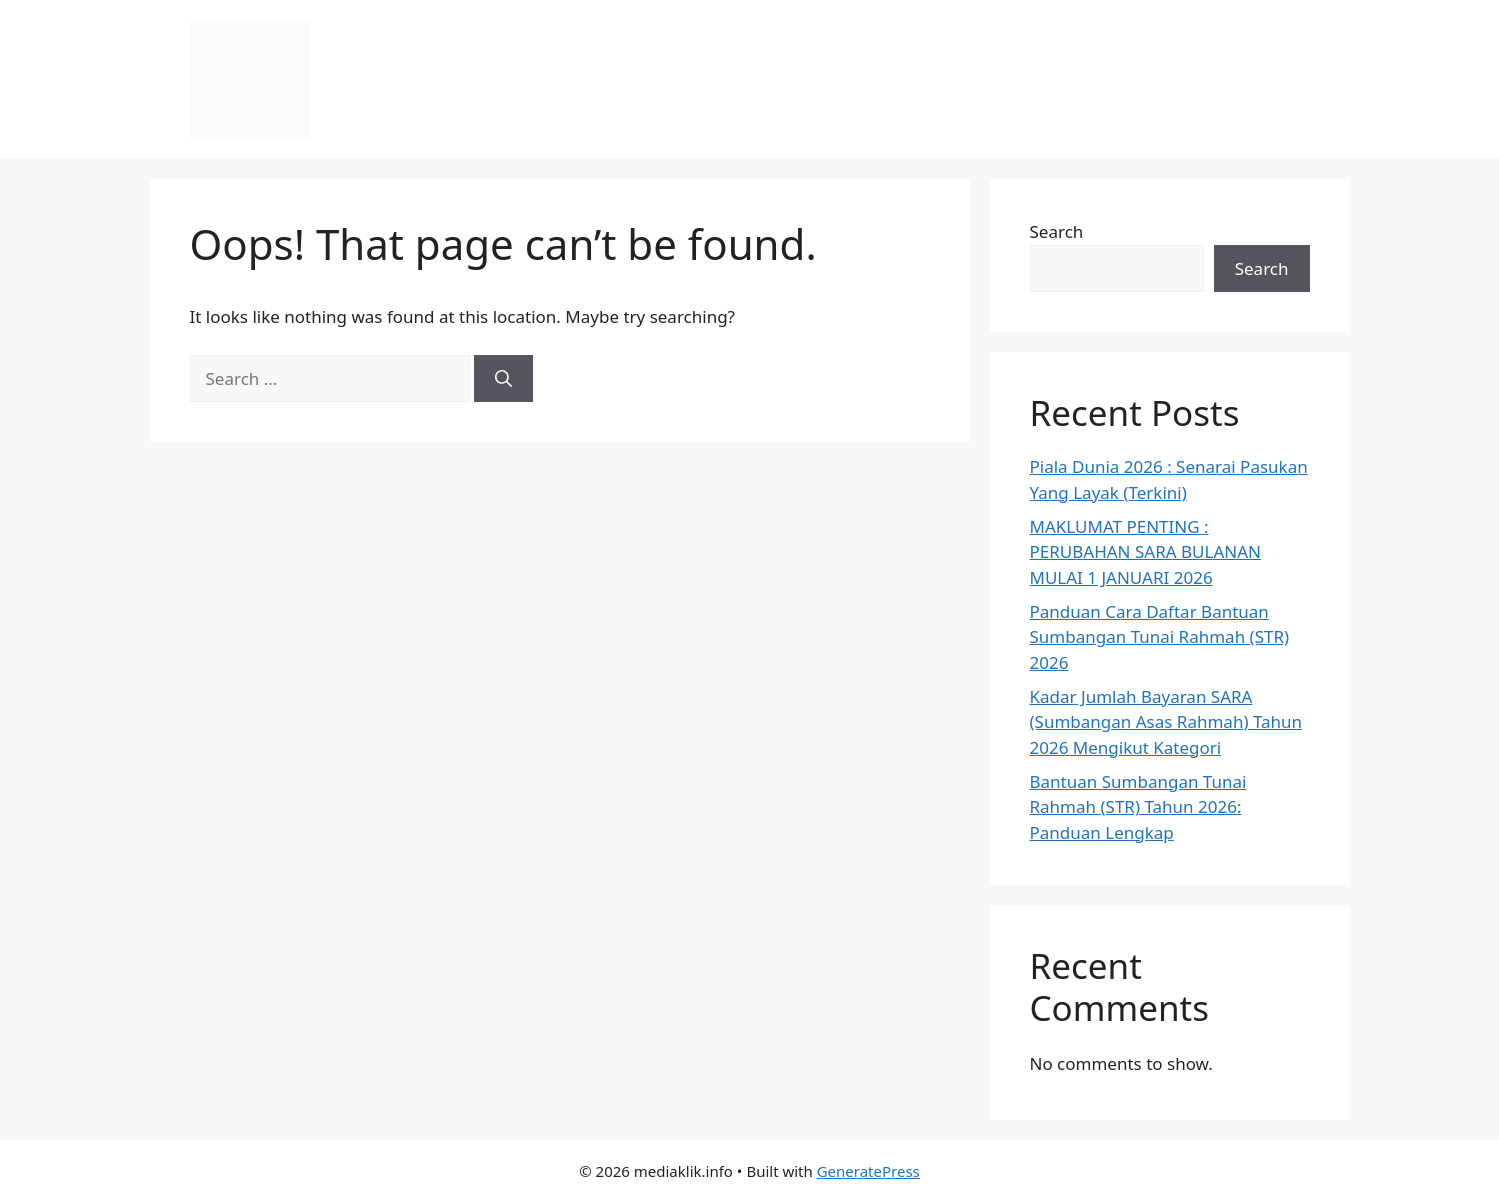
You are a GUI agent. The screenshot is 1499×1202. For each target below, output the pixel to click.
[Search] (503, 379)
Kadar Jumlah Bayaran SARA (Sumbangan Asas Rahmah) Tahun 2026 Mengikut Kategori (1166, 722)
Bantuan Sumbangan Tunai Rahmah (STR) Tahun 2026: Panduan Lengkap (1138, 807)
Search (1057, 231)
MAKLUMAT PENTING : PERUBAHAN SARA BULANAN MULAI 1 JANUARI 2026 (1145, 552)
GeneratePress (868, 1171)
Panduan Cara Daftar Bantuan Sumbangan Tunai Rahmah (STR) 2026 (1160, 637)
